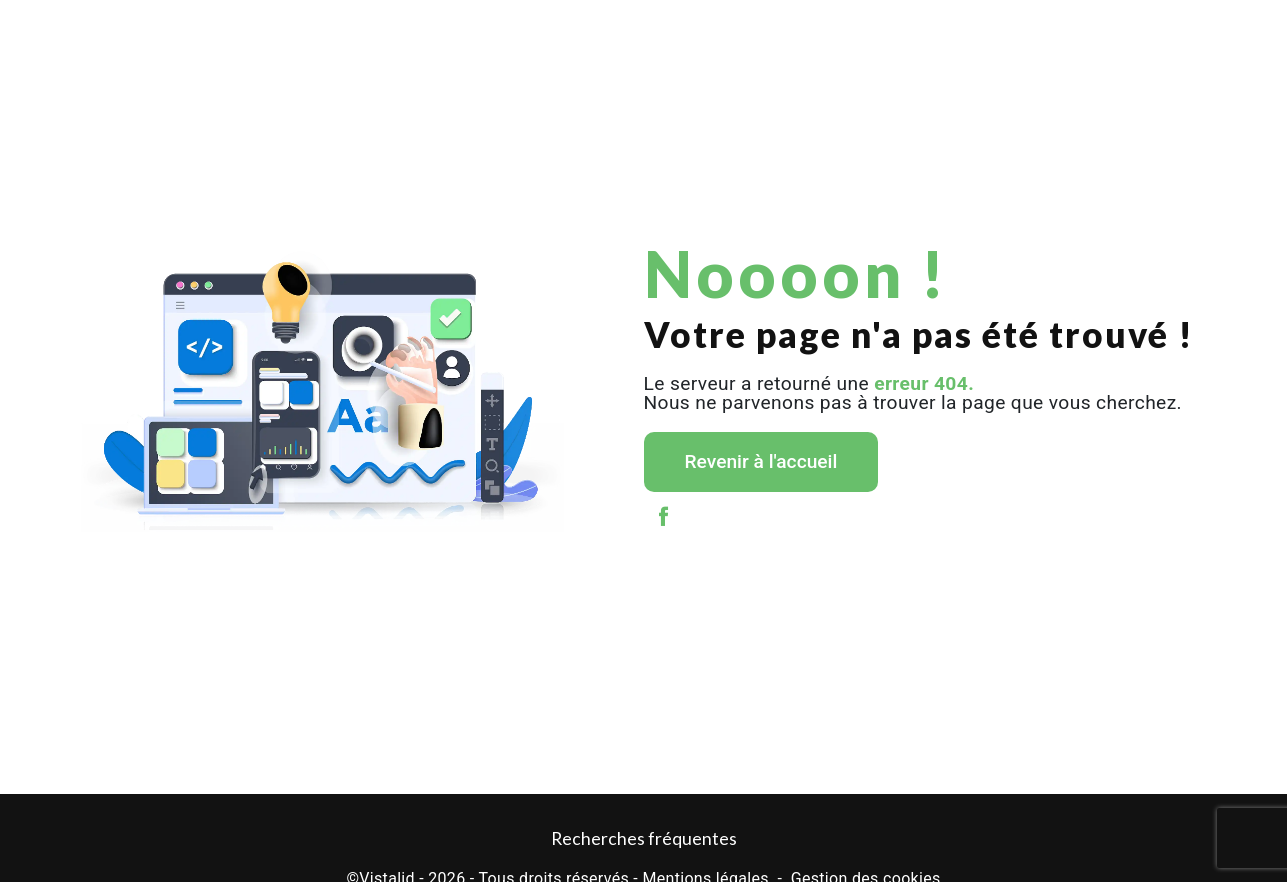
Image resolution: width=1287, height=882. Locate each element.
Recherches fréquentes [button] (644, 838)
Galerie (1125, 34)
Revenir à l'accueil (761, 461)
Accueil (85, 34)
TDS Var (959, 34)
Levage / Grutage (523, 34)
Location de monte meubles (838, 34)
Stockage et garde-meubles (668, 34)
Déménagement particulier (207, 34)
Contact (1201, 34)
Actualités (1042, 34)
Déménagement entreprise (377, 34)
